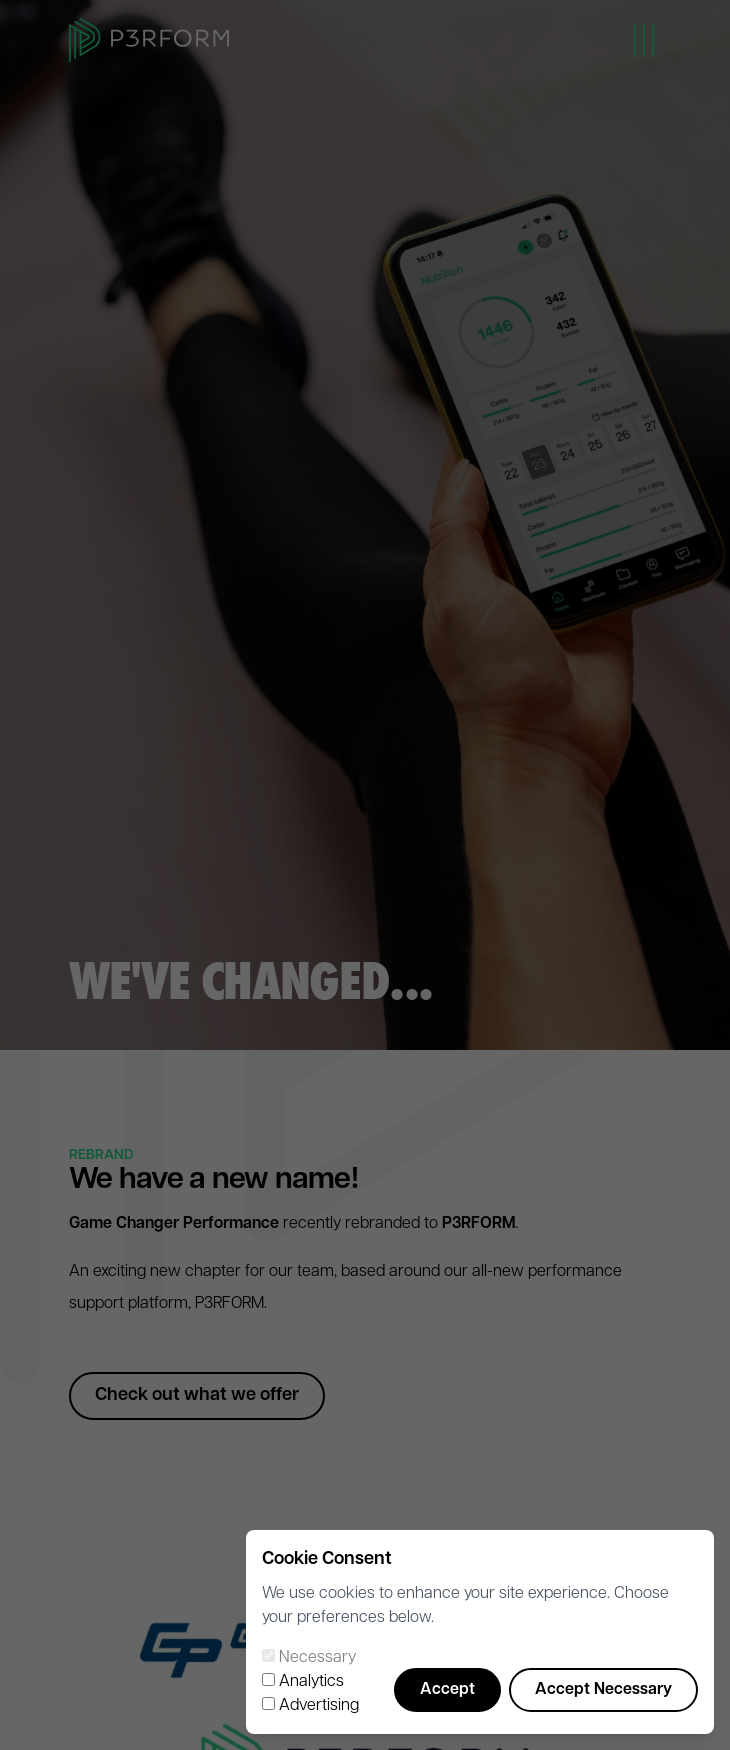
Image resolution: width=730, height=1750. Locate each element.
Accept (447, 1690)
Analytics (311, 1682)
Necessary (317, 1658)
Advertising (319, 1706)
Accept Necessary (603, 1690)
